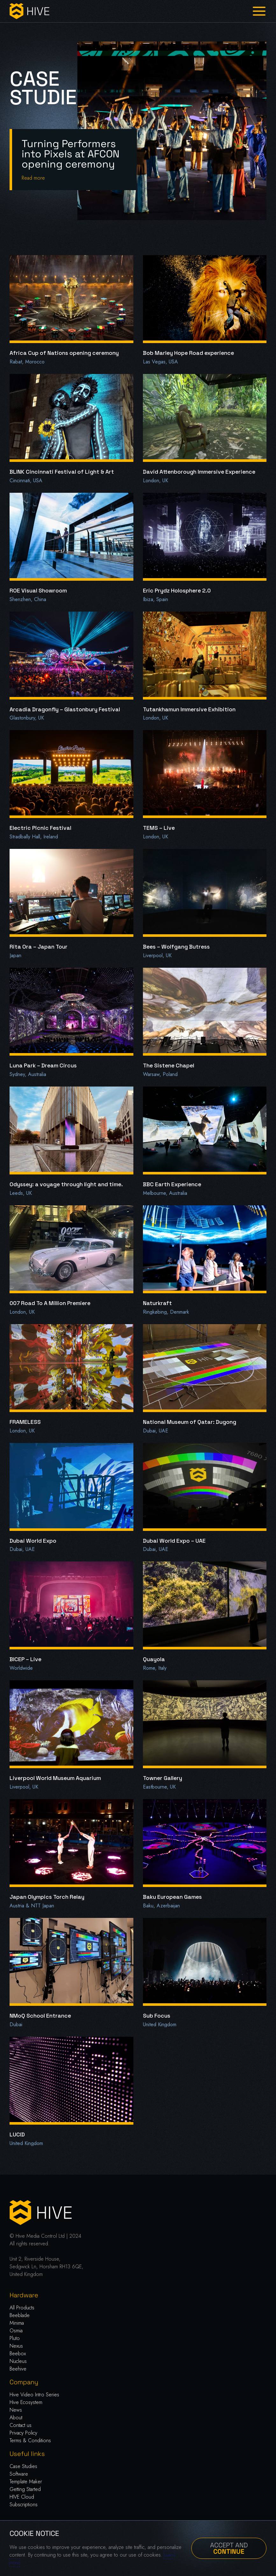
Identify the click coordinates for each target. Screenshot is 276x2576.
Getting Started (25, 2489)
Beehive (18, 2368)
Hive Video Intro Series (34, 2394)
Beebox (18, 2353)
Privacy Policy (23, 2432)
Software (19, 2474)
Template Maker (26, 2481)
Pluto (15, 2338)
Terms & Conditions (30, 2440)
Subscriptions (24, 2504)
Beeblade (20, 2315)
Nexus (16, 2346)
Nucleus (18, 2361)
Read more (33, 178)
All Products (22, 2307)
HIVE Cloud (22, 2497)
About (16, 2417)
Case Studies (23, 2466)
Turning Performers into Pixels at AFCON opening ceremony (70, 153)
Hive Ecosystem (26, 2402)
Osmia (16, 2330)
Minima (17, 2323)
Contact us (21, 2425)
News (16, 2410)
